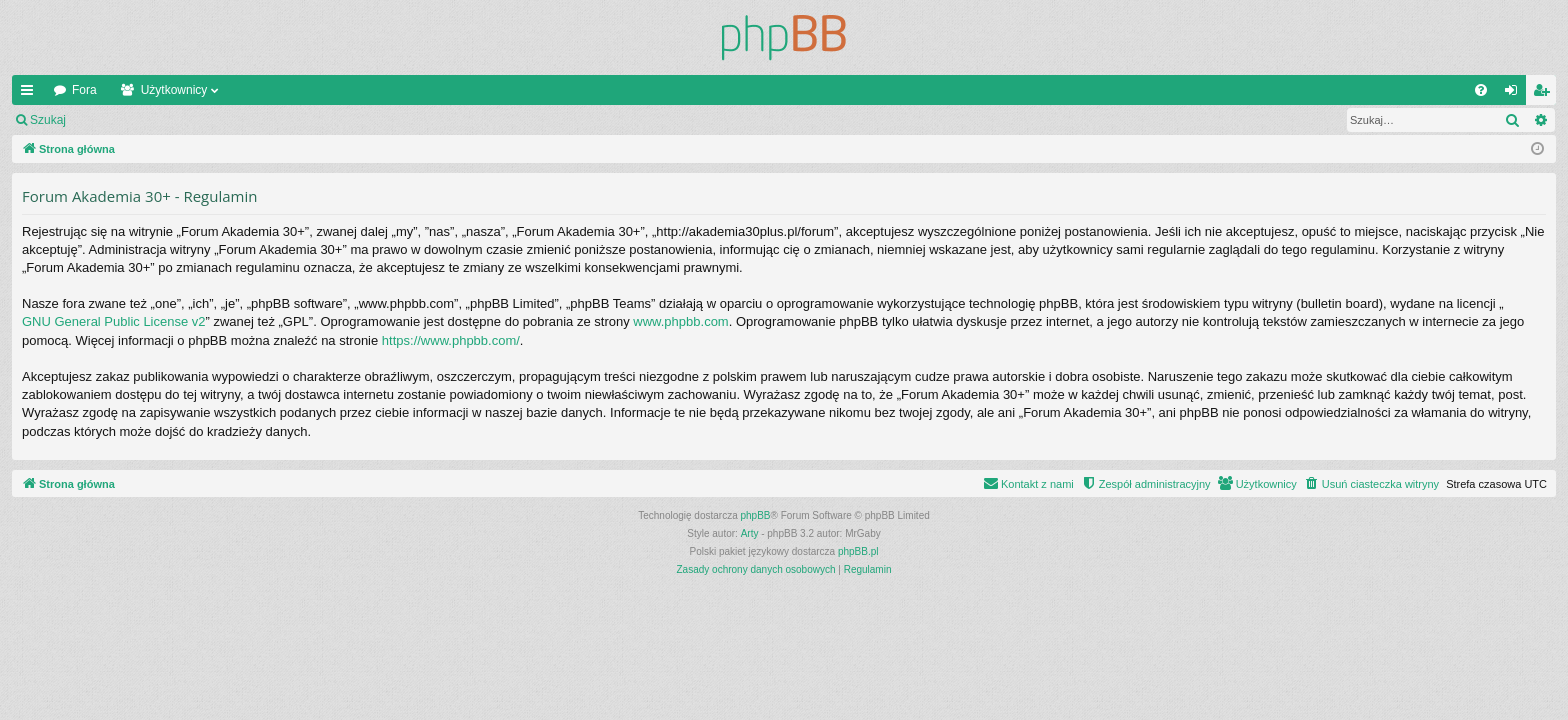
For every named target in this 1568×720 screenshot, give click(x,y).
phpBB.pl (858, 551)
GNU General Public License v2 (114, 321)
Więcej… (31, 94)
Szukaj (48, 120)
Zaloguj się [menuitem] (1515, 94)
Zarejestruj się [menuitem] (1545, 94)
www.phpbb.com (680, 321)
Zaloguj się (124, 120)
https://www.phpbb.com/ (451, 340)
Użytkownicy (174, 90)
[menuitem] (1481, 90)
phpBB (756, 515)
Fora (84, 90)
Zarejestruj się (219, 120)
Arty (750, 533)
